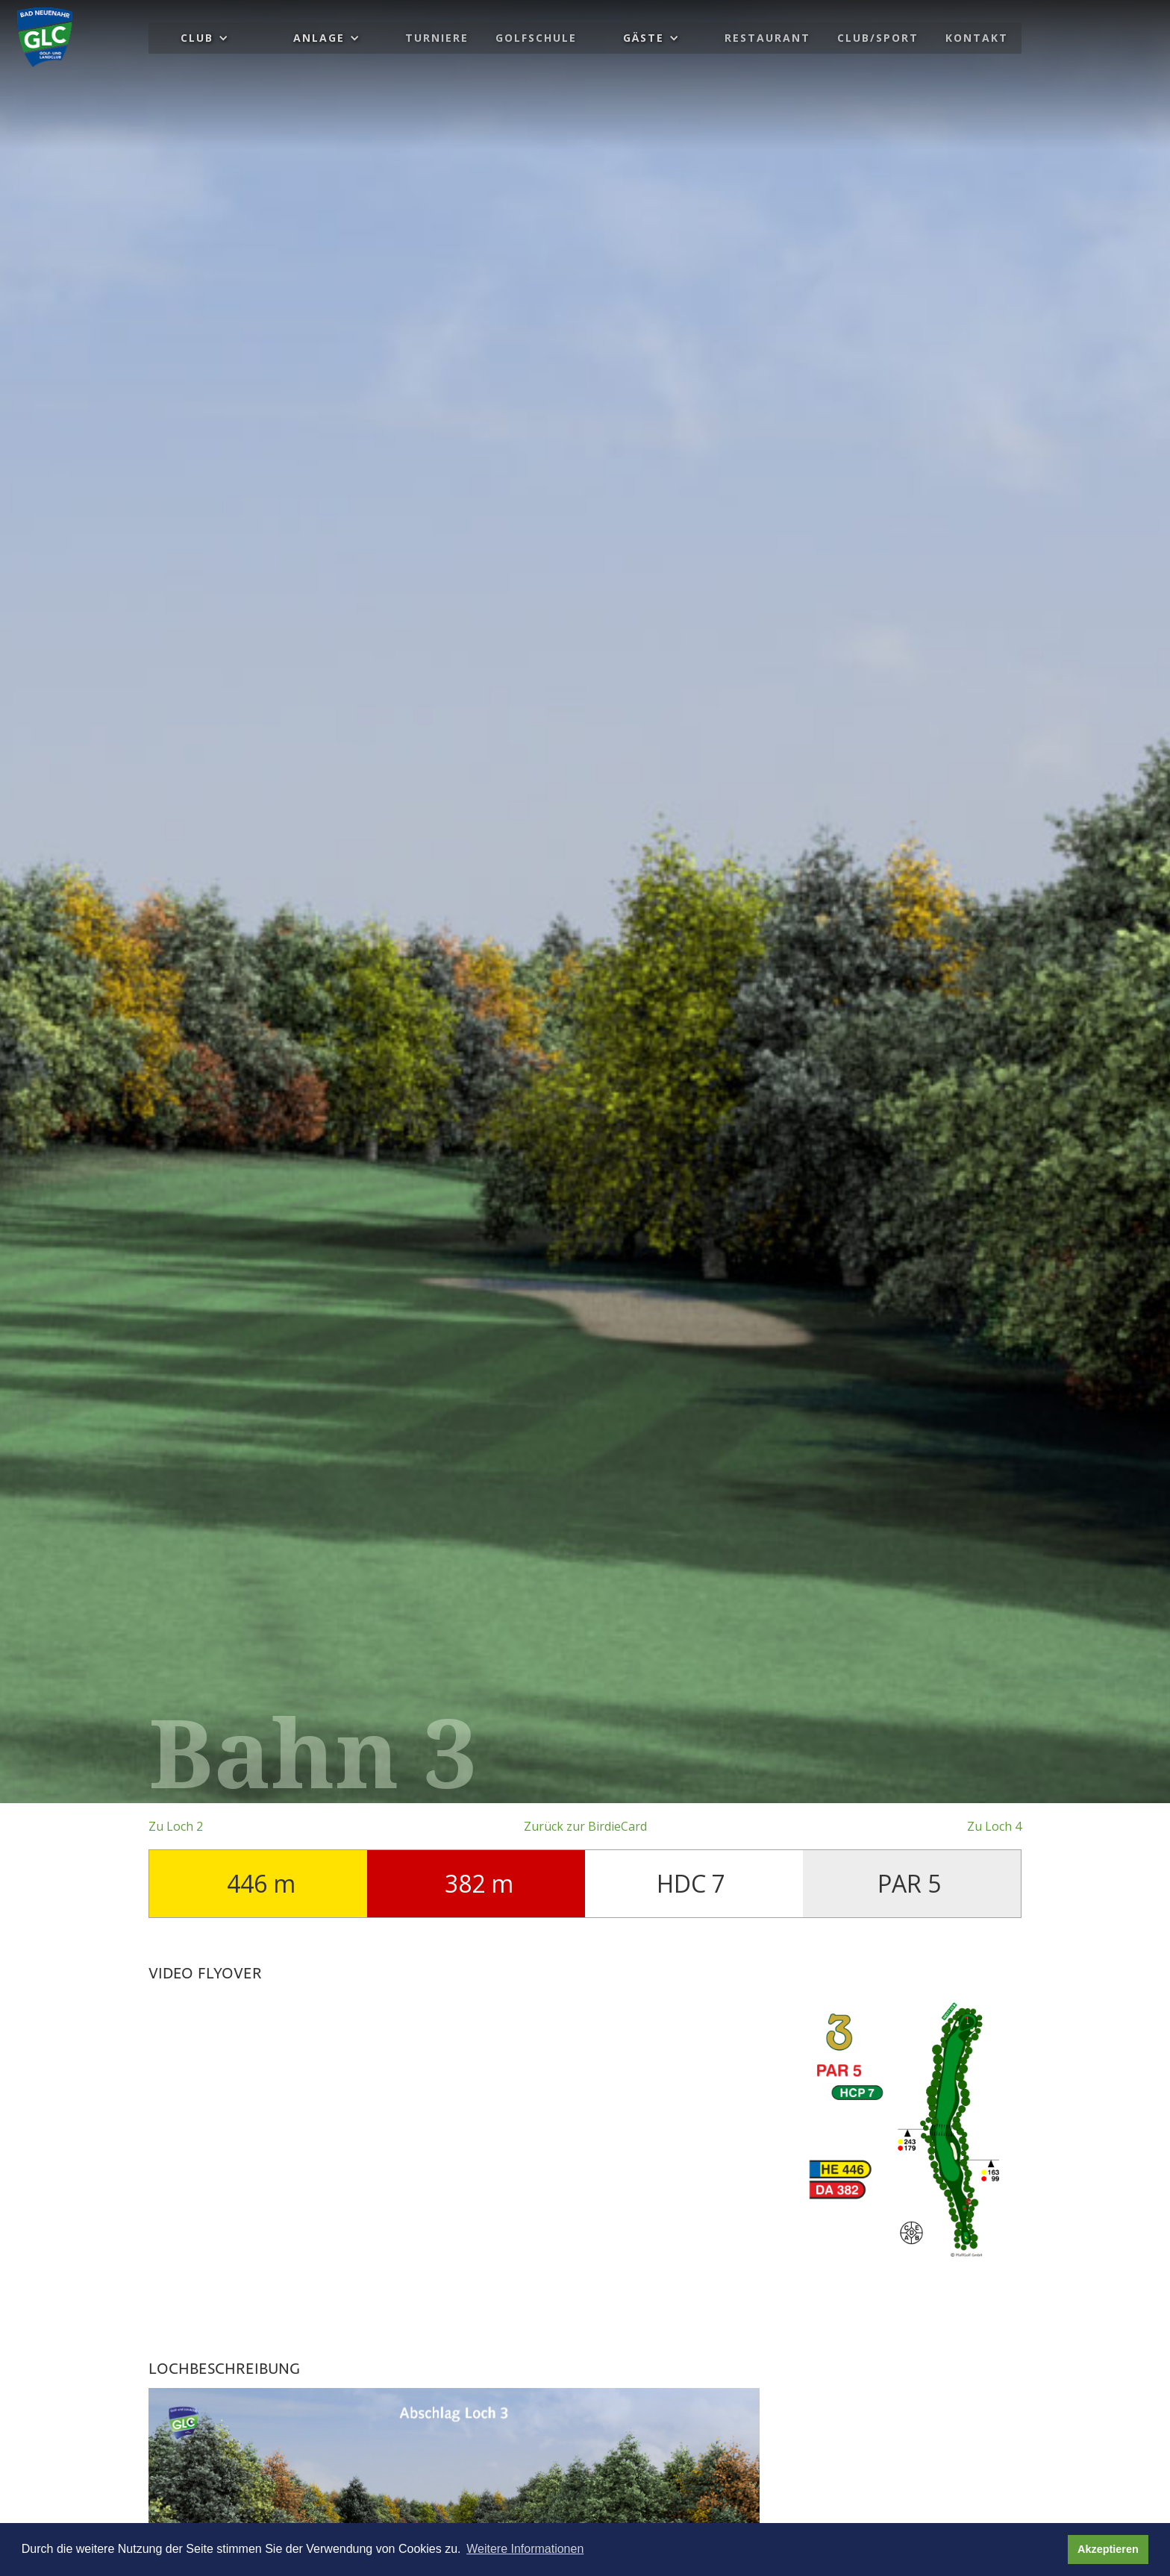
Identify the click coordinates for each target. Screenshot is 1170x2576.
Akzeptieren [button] (1108, 2549)
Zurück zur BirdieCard (585, 1826)
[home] (45, 37)
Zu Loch (175, 1826)
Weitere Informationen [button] (525, 2548)
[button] (204, 38)
